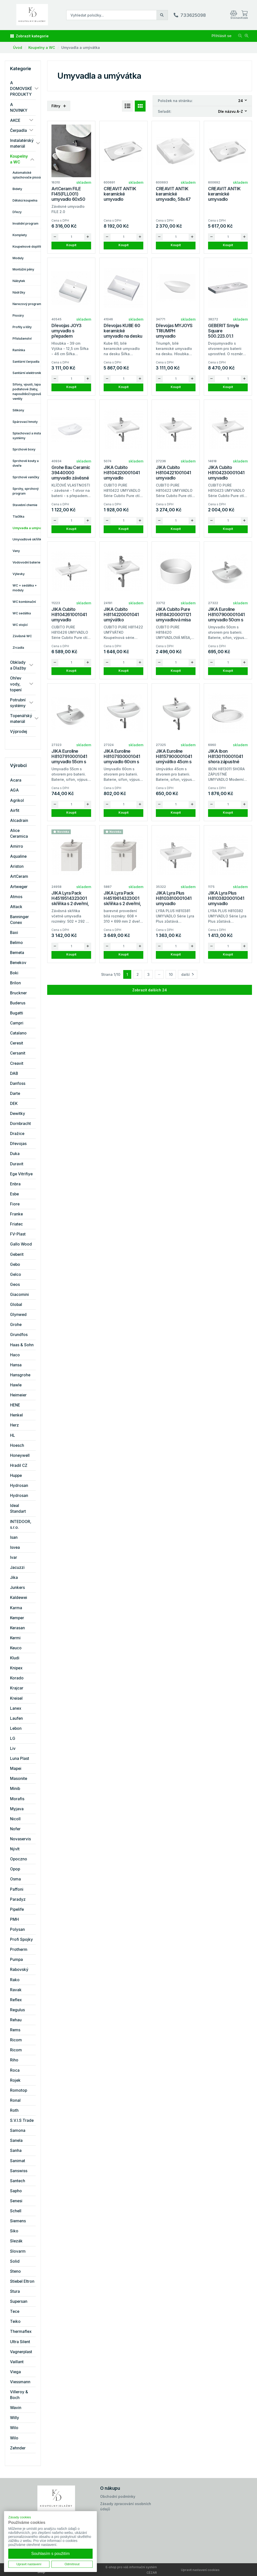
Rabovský (19, 1969)
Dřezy (17, 212)
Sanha (16, 2150)
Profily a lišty (22, 327)
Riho (14, 2060)
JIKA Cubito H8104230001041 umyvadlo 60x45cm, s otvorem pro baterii (227, 478)
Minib (15, 1788)
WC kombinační (24, 602)
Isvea (15, 1547)
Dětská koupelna (25, 200)
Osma (15, 1879)
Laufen (16, 1718)
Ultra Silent (20, 2341)
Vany (16, 551)
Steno (15, 2271)
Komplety (20, 235)
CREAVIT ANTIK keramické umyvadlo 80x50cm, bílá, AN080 (224, 199)
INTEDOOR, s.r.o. (21, 1524)
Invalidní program (26, 223)
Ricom (16, 2040)
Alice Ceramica (19, 833)
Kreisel (16, 1698)
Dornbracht (20, 1123)
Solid (15, 2261)
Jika (14, 1577)
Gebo (15, 1264)
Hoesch (17, 1445)
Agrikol (17, 800)
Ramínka (19, 350)
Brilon (15, 983)
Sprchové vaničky (26, 477)
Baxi (14, 932)
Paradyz (18, 1899)
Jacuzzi (17, 1567)
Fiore (15, 1204)
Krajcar (17, 1688)
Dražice (17, 1133)
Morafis (17, 1798)
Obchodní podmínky (117, 2496)
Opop (15, 1869)
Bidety (17, 189)
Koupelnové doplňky (28, 246)
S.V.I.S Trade (22, 2120)
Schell (16, 2211)
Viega (15, 2371)
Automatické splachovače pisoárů (28, 175)
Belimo (16, 942)
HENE (15, 1405)
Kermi (15, 1638)
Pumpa (16, 1959)
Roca (15, 2070)
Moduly (18, 258)
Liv (13, 1748)
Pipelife (17, 1909)
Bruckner (18, 993)
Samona (18, 2130)
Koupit (71, 245)
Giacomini (19, 1294)
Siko (14, 2231)
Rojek (15, 2080)
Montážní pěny (23, 269)
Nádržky (19, 292)
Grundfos (19, 1334)
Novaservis (20, 1839)
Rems (15, 2030)
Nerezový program (27, 304)
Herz (14, 1425)
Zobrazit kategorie (29, 36)
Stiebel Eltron (22, 2281)
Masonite (18, 1778)
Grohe (16, 1324)
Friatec (16, 1224)
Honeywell (20, 1455)
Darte (15, 1093)
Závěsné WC (22, 636)
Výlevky (19, 574)
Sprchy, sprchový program (26, 491)
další (187, 974)
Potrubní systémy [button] (18, 703)
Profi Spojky (21, 1939)
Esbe (14, 1194)
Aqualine (18, 856)
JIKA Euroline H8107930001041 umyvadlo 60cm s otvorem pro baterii (123, 759)
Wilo (14, 2427)
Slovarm (18, 2251)
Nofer (15, 1829)
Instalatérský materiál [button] (22, 143)
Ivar (13, 1557)
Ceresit (16, 1043)
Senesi (16, 2201)
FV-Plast (18, 1234)
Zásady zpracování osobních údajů (125, 2506)
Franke (16, 1214)
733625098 (193, 15)
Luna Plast (19, 1758)
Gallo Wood (21, 1244)
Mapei (16, 1768)
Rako (15, 1979)
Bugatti (16, 1013)
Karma (16, 1607)
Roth (14, 2110)
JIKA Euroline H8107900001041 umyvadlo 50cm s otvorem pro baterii (227, 617)
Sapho (16, 2190)
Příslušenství (22, 338)
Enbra (15, 1184)
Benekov (18, 962)
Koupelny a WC (41, 47)
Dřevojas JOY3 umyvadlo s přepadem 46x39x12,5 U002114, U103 (66, 336)
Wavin (16, 2407)
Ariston (17, 866)
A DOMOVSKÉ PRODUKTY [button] (21, 88)
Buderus (18, 1003)
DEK (14, 1103)
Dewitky (17, 1113)
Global (16, 1304)
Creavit (17, 1063)
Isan (14, 1537)
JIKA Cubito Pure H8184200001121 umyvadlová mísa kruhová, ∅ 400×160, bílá (173, 620)
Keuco (16, 1648)
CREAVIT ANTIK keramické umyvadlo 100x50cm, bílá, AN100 (120, 199)
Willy (14, 2417)
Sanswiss (19, 2170)
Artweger (19, 886)
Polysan (17, 1929)
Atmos (16, 896)
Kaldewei (18, 1597)
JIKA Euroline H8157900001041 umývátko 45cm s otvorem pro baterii (175, 759)
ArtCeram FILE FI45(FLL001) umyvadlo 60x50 (68, 194)
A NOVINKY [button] (19, 107)
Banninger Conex (19, 919)
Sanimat (17, 2160)
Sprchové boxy (24, 449)
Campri (17, 1023)
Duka (15, 1153)
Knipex (16, 1668)
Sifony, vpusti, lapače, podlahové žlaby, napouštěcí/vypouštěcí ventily (30, 392)
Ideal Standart (18, 1508)
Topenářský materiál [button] (21, 718)
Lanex (16, 1708)
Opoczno (18, 1859)
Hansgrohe (20, 1375)
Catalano (18, 1033)
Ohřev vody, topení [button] (16, 684)
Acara (16, 780)
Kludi (15, 1658)
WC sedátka (22, 613)
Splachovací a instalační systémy (30, 435)
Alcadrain (19, 820)
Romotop (18, 2090)
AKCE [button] (15, 120)
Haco (15, 1355)
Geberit (17, 1254)
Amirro (16, 846)
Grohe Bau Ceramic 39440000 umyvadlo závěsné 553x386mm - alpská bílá (70, 478)
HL (12, 1435)
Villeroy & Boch (19, 2395)
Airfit (15, 810)
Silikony (18, 410)
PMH (14, 1919)
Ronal (15, 2100)
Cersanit (18, 1053)
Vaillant (17, 2361)
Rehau (16, 2020)
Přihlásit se (221, 35)
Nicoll (15, 1819)
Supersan (19, 2301)
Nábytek (19, 281)
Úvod (17, 47)
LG (13, 1738)
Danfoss (18, 1083)
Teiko (15, 2321)
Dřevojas (18, 1143)
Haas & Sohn (22, 1345)
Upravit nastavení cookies (200, 2570)
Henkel (16, 1415)
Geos (15, 1284)
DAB (14, 1073)
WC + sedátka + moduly (25, 588)
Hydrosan (19, 1485)
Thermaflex (21, 2331)
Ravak (16, 1989)
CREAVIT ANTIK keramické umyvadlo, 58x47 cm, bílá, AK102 (173, 196)
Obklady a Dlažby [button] (18, 665)
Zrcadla (18, 647)
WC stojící (20, 625)
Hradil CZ (19, 1465)
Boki (14, 973)
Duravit (17, 1164)
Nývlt (15, 1849)
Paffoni (17, 1889)
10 (171, 974)
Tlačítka (19, 516)
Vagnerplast (21, 2351)
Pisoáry (18, 315)
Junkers (17, 1587)
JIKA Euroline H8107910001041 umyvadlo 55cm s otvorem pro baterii (70, 759)
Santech (17, 2180)
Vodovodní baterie (27, 562)
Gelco (15, 1274)
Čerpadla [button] (18, 130)
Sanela (16, 2140)
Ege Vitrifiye (21, 1174)
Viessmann (20, 2381)
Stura (15, 2291)
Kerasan (17, 1628)
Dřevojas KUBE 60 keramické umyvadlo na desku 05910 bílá (123, 333)
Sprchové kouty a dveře (26, 463)
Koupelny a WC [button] (19, 159)
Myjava (17, 1808)
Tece (15, 2311)
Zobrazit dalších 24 (149, 990)
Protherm (19, 1949)
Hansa (16, 1365)
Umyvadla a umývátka (80, 47)
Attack (16, 906)
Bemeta (17, 952)
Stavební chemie (25, 505)
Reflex (16, 1999)
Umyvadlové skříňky (28, 539)
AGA (14, 790)
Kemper (17, 1617)
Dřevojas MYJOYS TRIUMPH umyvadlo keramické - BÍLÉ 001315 (174, 336)
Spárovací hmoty (25, 422)
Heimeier (18, 1395)
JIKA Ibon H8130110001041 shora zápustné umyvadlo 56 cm (225, 759)
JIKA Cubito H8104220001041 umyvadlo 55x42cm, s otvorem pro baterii (123, 478)
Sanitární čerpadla (26, 361)
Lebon (16, 1728)
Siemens (18, 2221)
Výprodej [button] (18, 731)
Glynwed (18, 1314)
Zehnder (18, 2448)
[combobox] (243, 101)
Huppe (16, 1475)
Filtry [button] (58, 106)
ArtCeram (19, 876)
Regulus (17, 2010)
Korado (17, 1678)
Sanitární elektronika (28, 373)
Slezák (16, 2241)
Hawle (16, 1385)
